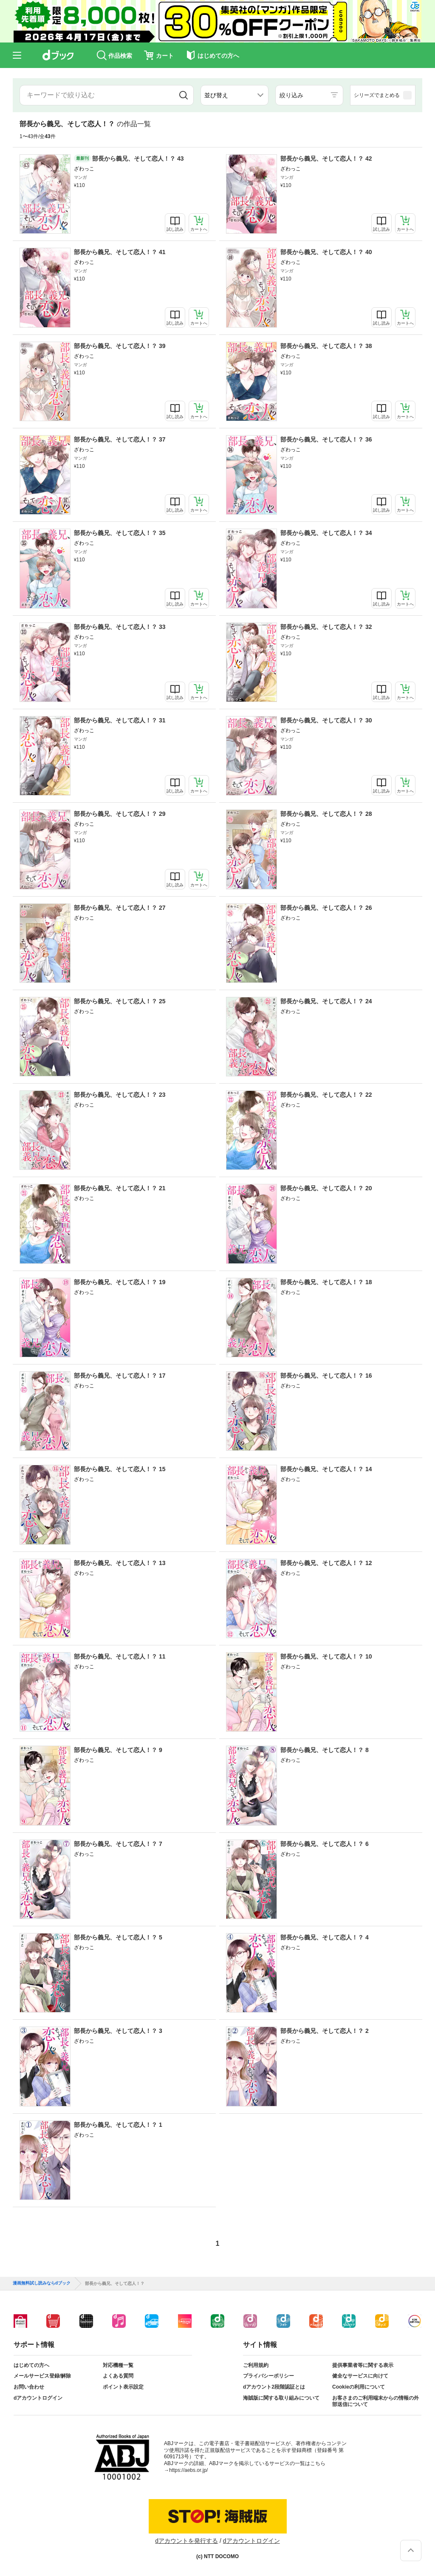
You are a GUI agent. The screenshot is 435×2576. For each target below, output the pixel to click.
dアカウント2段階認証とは (274, 2387)
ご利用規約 (255, 2365)
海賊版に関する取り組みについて (281, 2398)
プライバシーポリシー (268, 2376)
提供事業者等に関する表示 (362, 2365)
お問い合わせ (29, 2387)
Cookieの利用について (358, 2387)
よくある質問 (118, 2376)
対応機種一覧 (118, 2365)
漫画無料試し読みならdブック (42, 2283)
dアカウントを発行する (186, 2540)
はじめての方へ (31, 2365)
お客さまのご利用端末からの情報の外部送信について (375, 2401)
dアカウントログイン (38, 2398)
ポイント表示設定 (123, 2387)
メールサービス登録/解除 (42, 2376)
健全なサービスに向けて (360, 2376)
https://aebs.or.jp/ (188, 2470)
